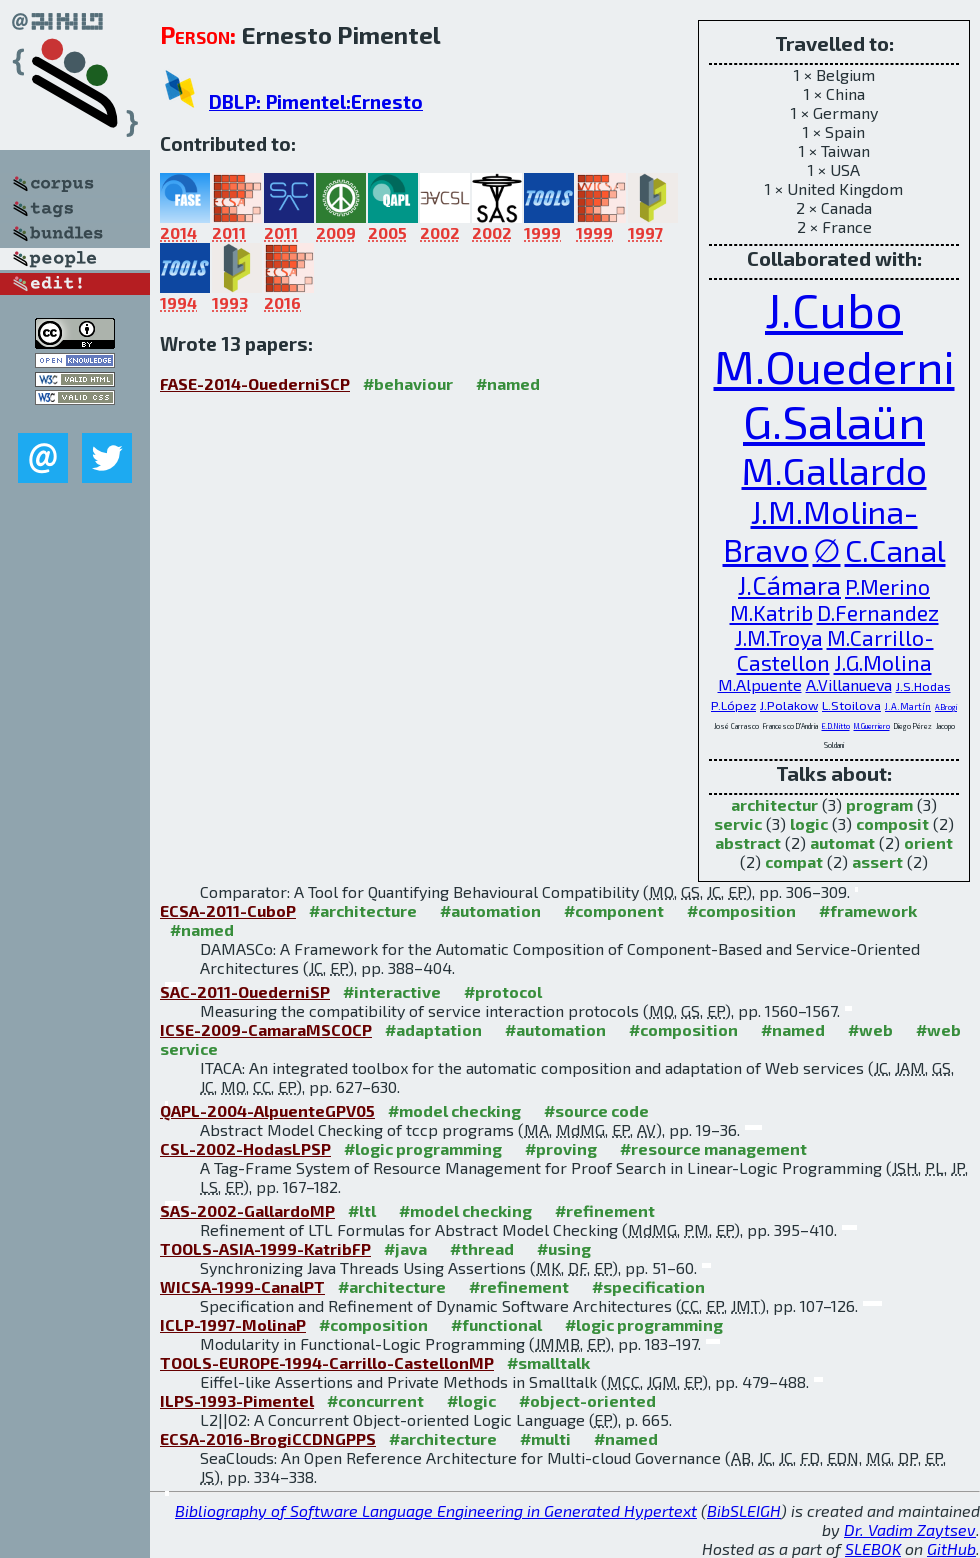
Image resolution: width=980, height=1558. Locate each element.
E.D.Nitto (836, 726)
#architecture (363, 910)
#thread (482, 1248)
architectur (774, 804)
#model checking (454, 1110)
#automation (490, 910)
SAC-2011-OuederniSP (245, 991)
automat (842, 842)
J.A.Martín (908, 706)
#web (870, 1029)
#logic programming (423, 1148)
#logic (471, 1400)
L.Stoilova (851, 705)
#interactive (392, 991)
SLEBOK (873, 1548)
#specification (648, 1286)
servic (738, 823)
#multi (545, 1438)
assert (877, 861)
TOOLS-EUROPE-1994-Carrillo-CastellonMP (327, 1362)
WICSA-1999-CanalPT (242, 1286)
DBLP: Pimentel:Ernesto (316, 101)
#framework (868, 910)
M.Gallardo (834, 470)
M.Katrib (771, 612)
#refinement (605, 1210)
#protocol (503, 991)
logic (809, 823)
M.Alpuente (760, 684)
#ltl (362, 1210)
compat (794, 861)
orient (928, 842)
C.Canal (895, 550)
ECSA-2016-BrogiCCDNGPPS (268, 1438)
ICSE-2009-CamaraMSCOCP (266, 1029)
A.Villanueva (849, 684)
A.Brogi (946, 707)
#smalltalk (548, 1362)
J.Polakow (789, 705)
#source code (596, 1110)
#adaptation (433, 1029)
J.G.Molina (883, 662)
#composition (741, 910)
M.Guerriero (872, 726)
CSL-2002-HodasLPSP (245, 1148)
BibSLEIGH (744, 1510)
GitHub (951, 1548)
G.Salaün (834, 420)
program (879, 804)
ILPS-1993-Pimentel (237, 1400)
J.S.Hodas (923, 686)
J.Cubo (834, 309)
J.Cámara (789, 585)
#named (508, 383)
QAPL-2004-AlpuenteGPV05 (267, 1110)
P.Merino (887, 586)
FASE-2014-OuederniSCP (255, 383)
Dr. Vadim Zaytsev (910, 1529)
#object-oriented (587, 1400)
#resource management (713, 1148)
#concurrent (375, 1400)
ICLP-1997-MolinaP (233, 1324)
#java (405, 1248)
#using (564, 1248)
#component (614, 910)
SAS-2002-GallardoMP (247, 1210)
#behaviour (408, 383)
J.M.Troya (779, 637)
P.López (733, 705)
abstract (748, 842)
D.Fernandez (878, 612)
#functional (496, 1324)
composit (892, 823)
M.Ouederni (834, 365)
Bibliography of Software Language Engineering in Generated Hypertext (436, 1510)
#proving (561, 1148)
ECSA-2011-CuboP (228, 910)
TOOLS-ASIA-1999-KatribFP (265, 1248)
